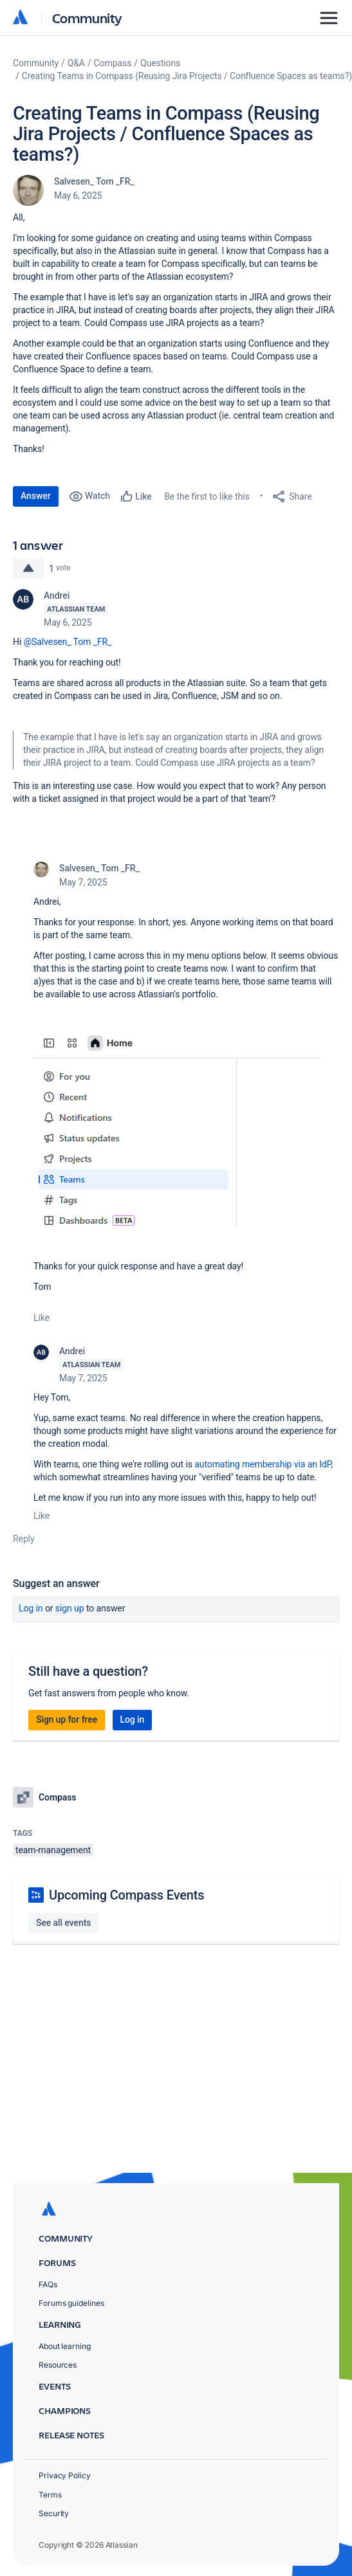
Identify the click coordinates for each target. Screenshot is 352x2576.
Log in (31, 1608)
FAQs (48, 2284)
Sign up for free (66, 1719)
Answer (36, 496)
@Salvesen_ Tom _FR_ (68, 642)
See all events (63, 1923)
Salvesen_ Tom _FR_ (94, 181)
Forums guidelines (71, 2303)
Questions (160, 63)
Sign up (69, 1608)
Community (87, 17)
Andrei (56, 595)
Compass (113, 63)
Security (54, 2513)
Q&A (76, 63)
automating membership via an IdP (262, 1464)
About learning (65, 2346)
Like (41, 1317)
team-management (53, 1850)
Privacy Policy (65, 2475)
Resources (58, 2365)
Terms (50, 2494)
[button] (177, 1128)
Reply (24, 1539)
